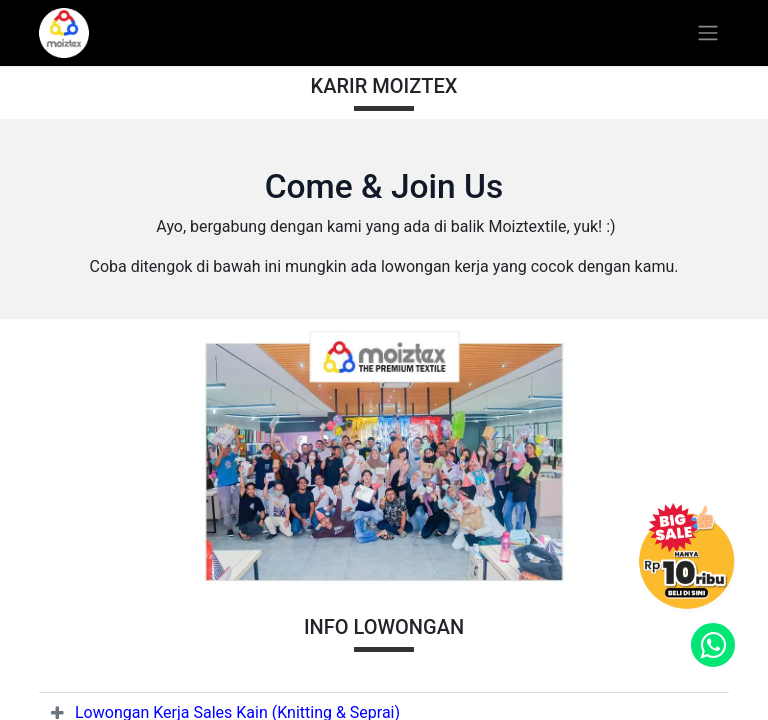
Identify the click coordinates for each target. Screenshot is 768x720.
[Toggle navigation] (708, 33)
